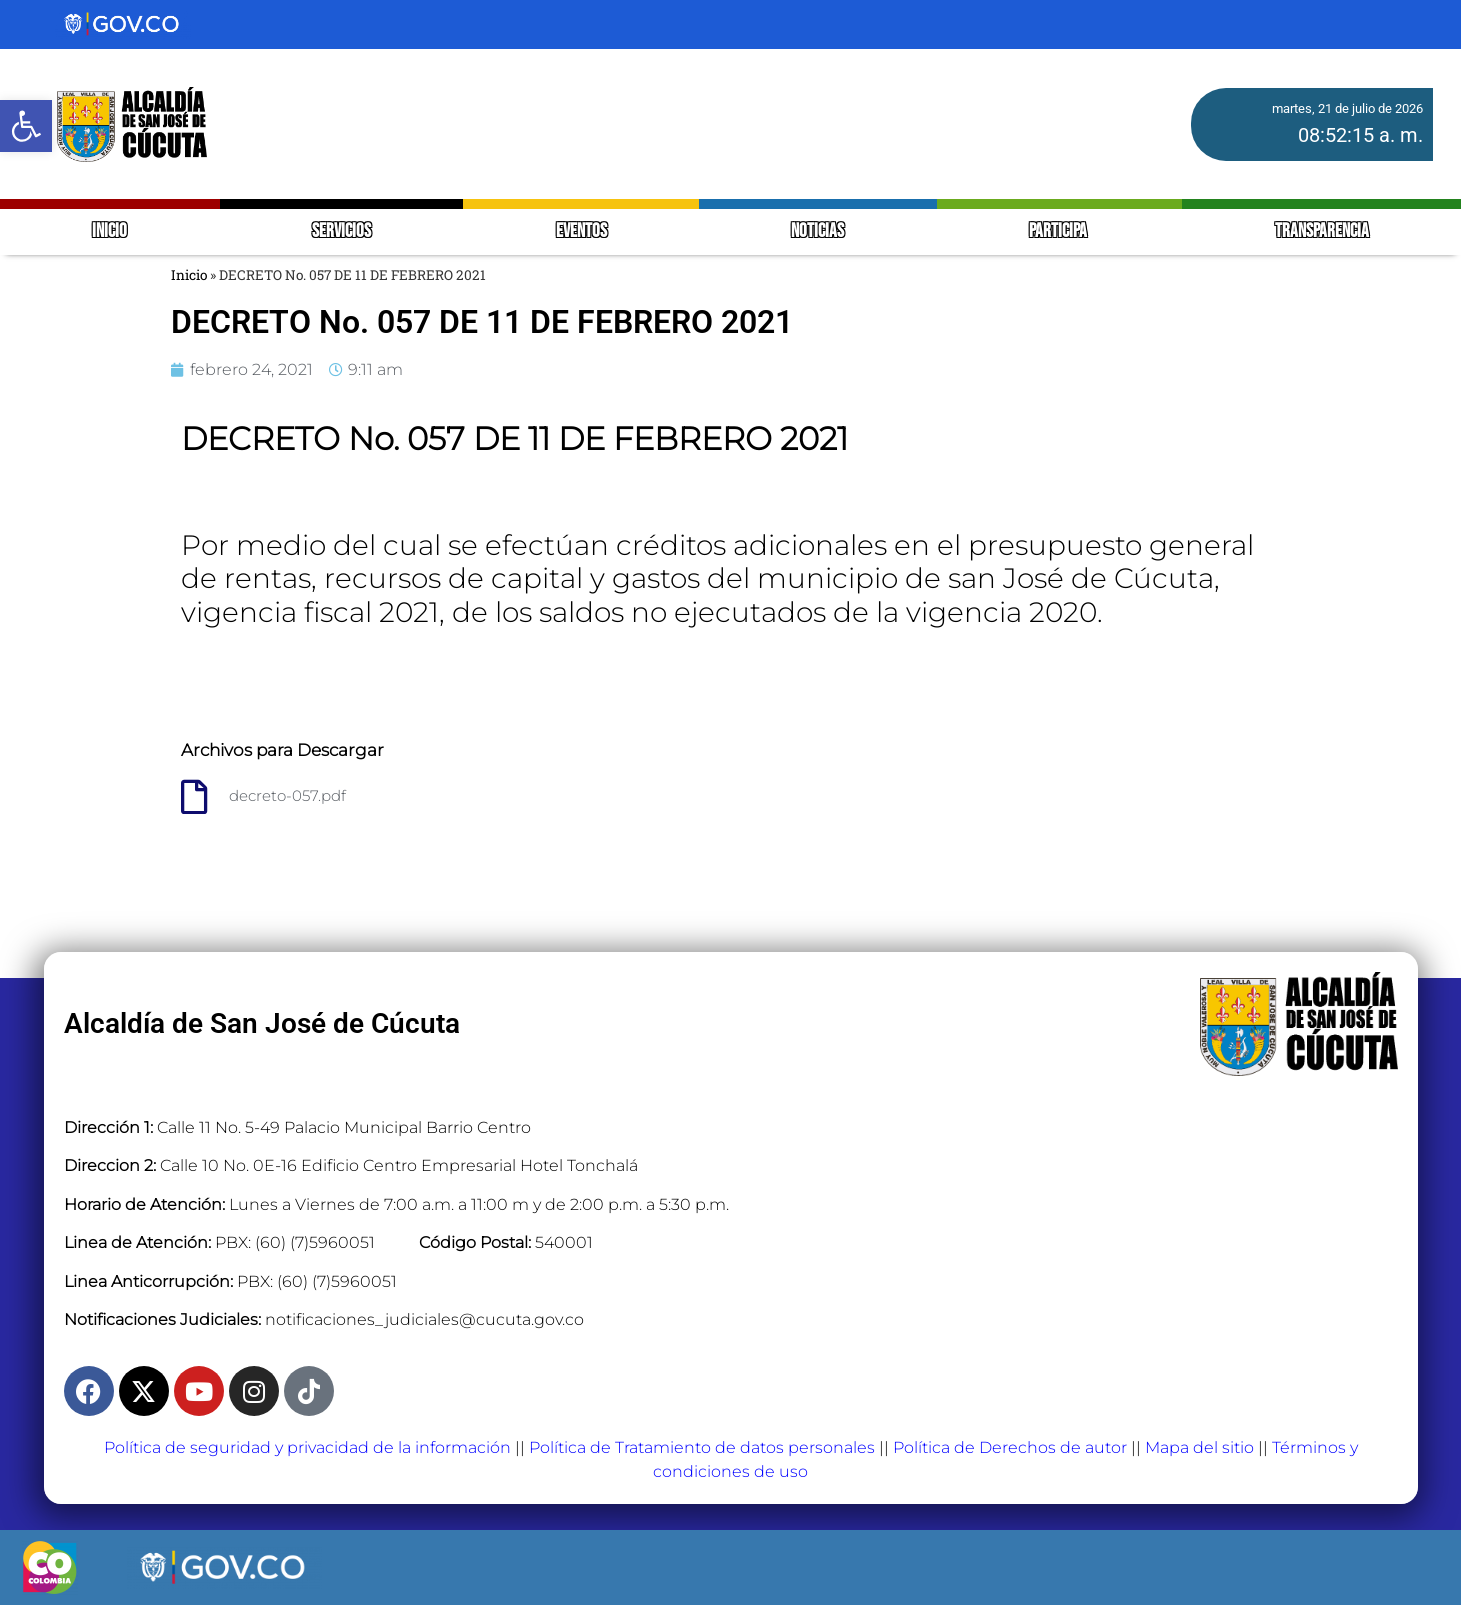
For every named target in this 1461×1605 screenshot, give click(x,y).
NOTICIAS (817, 231)
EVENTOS (581, 231)
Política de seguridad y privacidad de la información (307, 1447)
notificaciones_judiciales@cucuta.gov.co (424, 1319)
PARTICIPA (1059, 231)
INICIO (109, 231)
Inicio (189, 275)
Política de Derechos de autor (1010, 1447)
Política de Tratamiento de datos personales (702, 1447)
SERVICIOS (341, 231)
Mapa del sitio (1199, 1447)
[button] (26, 126)
